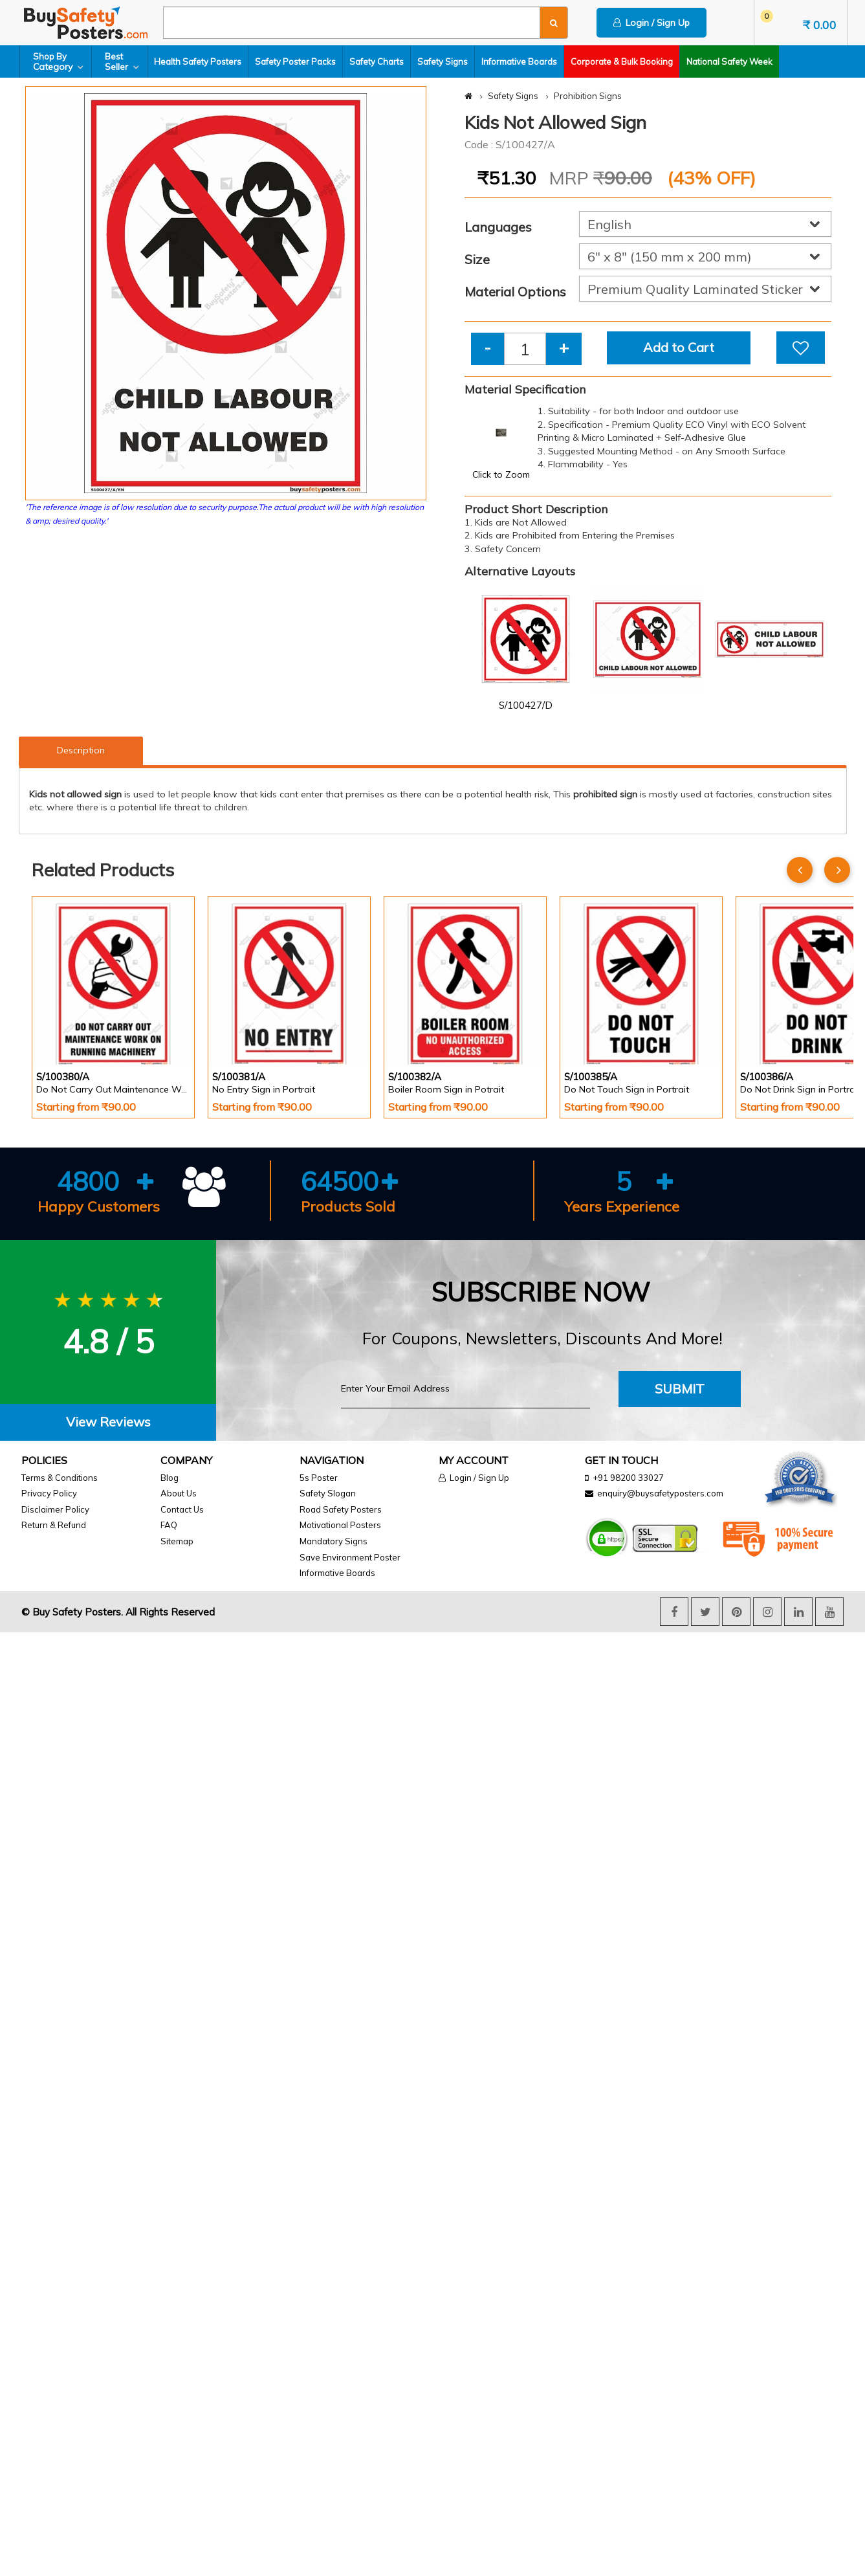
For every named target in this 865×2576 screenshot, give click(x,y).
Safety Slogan (328, 1493)
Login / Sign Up (651, 22)
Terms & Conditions (59, 1477)
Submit (680, 1389)
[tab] (108, 1422)
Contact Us (182, 1509)
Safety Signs (442, 61)
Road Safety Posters (341, 1509)
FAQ (168, 1525)
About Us (178, 1493)
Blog (169, 1477)
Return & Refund (53, 1525)
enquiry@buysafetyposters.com (660, 1493)
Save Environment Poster (350, 1557)
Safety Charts (376, 61)
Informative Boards (519, 61)
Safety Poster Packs (295, 61)
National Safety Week (729, 61)
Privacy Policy (49, 1493)
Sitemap (176, 1541)
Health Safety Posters (197, 61)
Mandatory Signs (333, 1541)
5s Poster (319, 1477)
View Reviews (108, 1422)
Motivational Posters (340, 1525)
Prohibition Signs (588, 96)
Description (81, 750)
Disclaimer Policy (55, 1509)
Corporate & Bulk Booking (622, 61)
